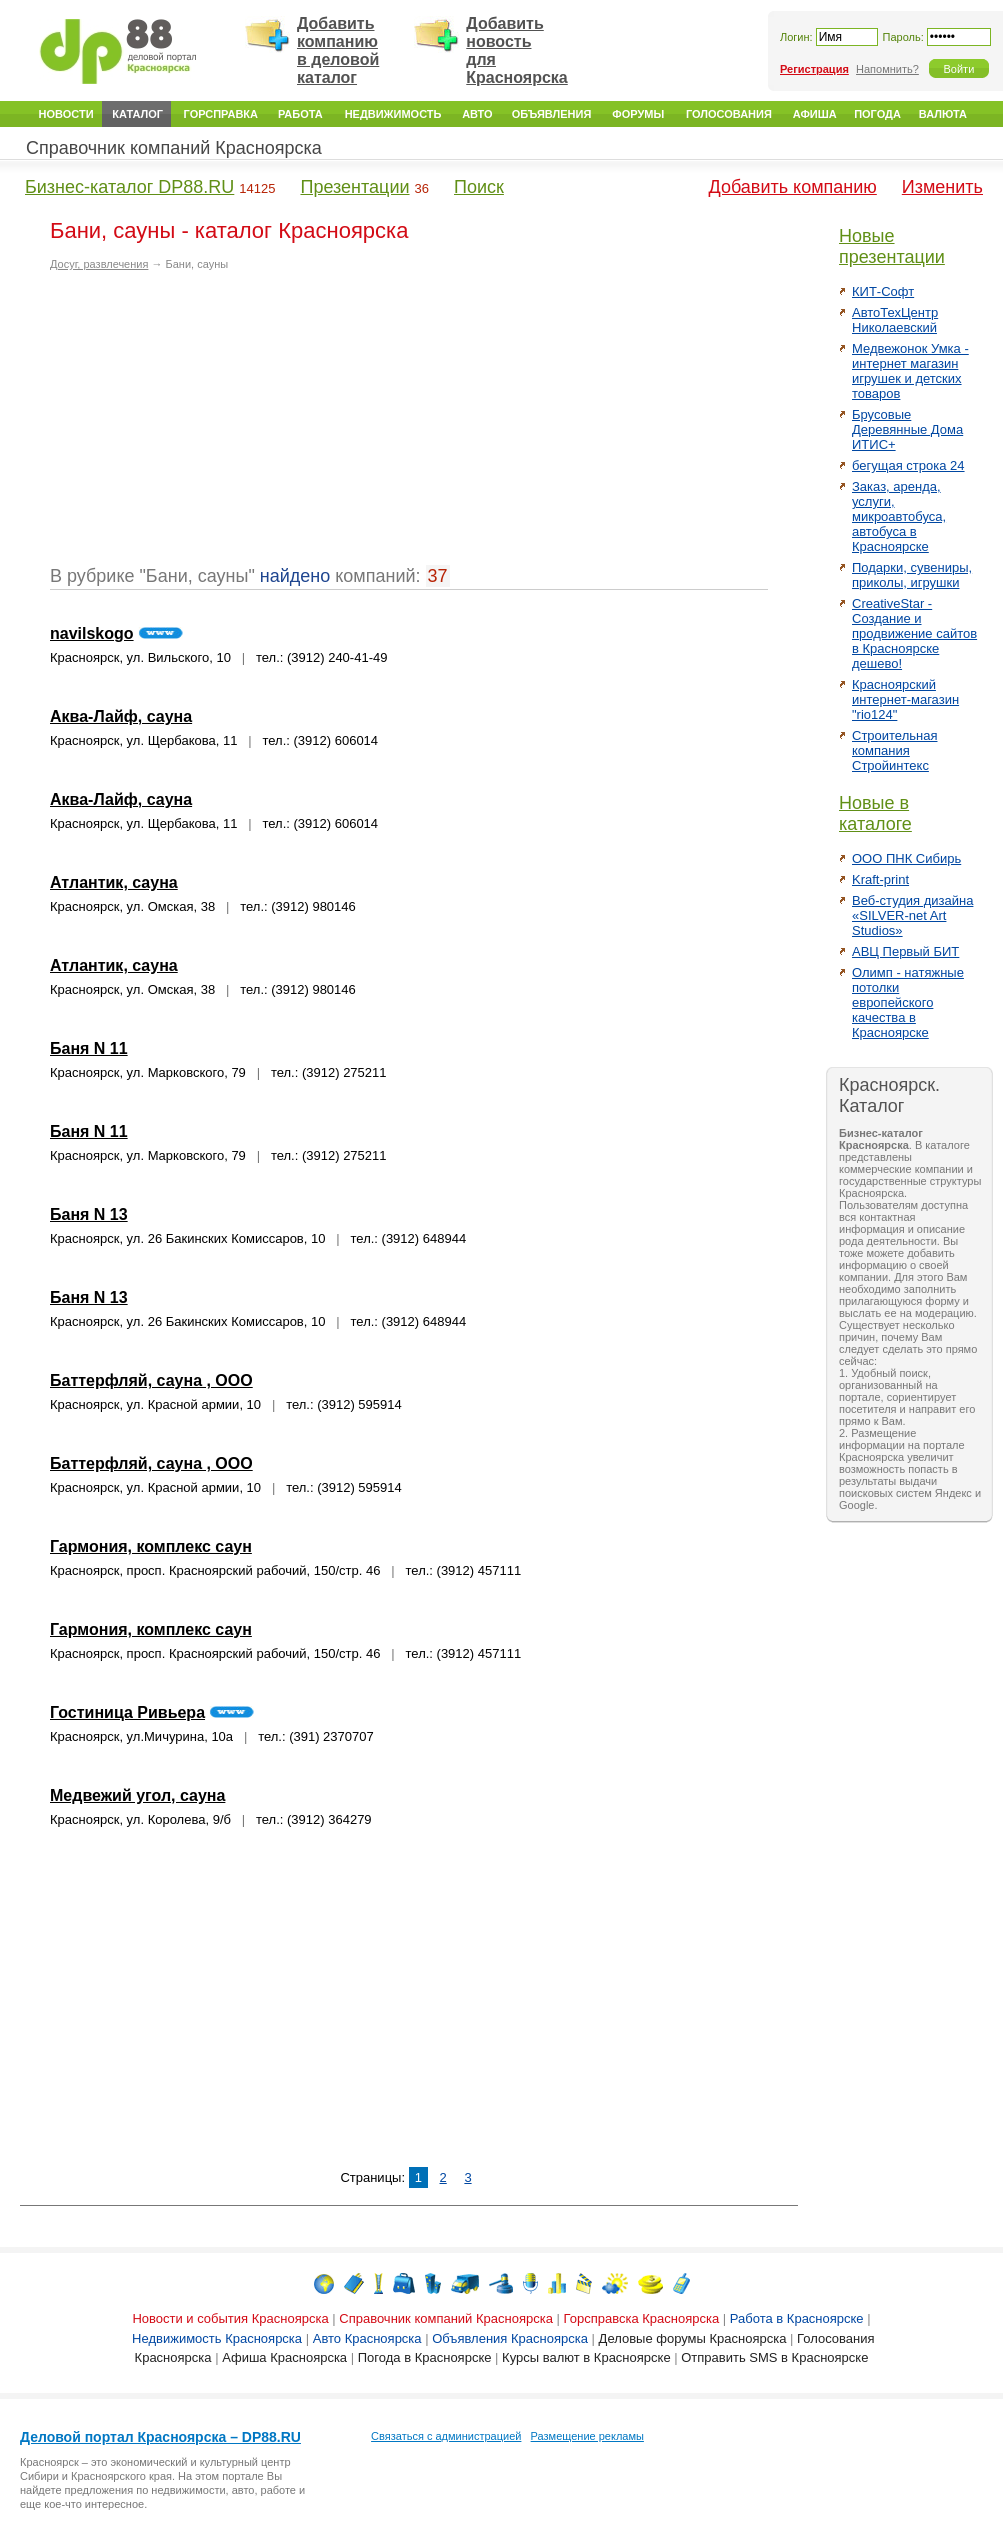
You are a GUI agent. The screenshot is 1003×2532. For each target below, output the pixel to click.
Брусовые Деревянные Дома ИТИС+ (907, 429)
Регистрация (814, 69)
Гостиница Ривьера (127, 1712)
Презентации (354, 187)
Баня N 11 (89, 1048)
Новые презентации (892, 246)
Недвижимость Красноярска (217, 2338)
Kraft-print (880, 879)
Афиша (815, 114)
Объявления (552, 114)
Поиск (479, 187)
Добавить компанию (793, 187)
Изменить (942, 187)
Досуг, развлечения (99, 264)
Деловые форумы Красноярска (693, 2338)
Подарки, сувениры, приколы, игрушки (912, 575)
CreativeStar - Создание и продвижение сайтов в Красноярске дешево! (914, 633)
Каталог (137, 114)
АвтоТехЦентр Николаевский (895, 320)
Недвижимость (393, 114)
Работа (300, 114)
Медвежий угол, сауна (137, 1795)
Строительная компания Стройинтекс (894, 750)
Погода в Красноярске (425, 2357)
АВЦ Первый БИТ (905, 951)
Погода (877, 114)
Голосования (729, 114)
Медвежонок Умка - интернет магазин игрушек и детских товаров (910, 371)
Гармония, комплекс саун (151, 1546)
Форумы (638, 114)
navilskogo (92, 633)
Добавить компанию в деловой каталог (338, 50)
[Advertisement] (218, 426)
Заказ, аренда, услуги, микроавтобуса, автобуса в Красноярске (899, 516)
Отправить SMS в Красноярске (774, 2357)
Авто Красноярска (367, 2338)
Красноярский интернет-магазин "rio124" (905, 699)
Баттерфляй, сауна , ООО (151, 1380)
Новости (66, 114)
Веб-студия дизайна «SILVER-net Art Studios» (912, 915)
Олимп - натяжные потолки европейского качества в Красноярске (908, 1002)
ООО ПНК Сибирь (906, 858)
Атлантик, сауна (114, 882)
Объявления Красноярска (510, 2338)
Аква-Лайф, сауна (121, 716)
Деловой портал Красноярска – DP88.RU (160, 2437)
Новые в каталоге (875, 813)
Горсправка (221, 114)
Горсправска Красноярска (642, 2318)
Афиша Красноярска (284, 2357)
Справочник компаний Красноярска (174, 148)
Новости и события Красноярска (230, 2318)
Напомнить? (887, 69)
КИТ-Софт (883, 291)
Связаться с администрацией (446, 2436)
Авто (477, 114)
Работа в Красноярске (797, 2318)
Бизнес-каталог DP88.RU (129, 187)
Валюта (943, 114)
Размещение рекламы (587, 2436)
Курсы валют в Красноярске (586, 2357)
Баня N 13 (89, 1214)
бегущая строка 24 (908, 465)
